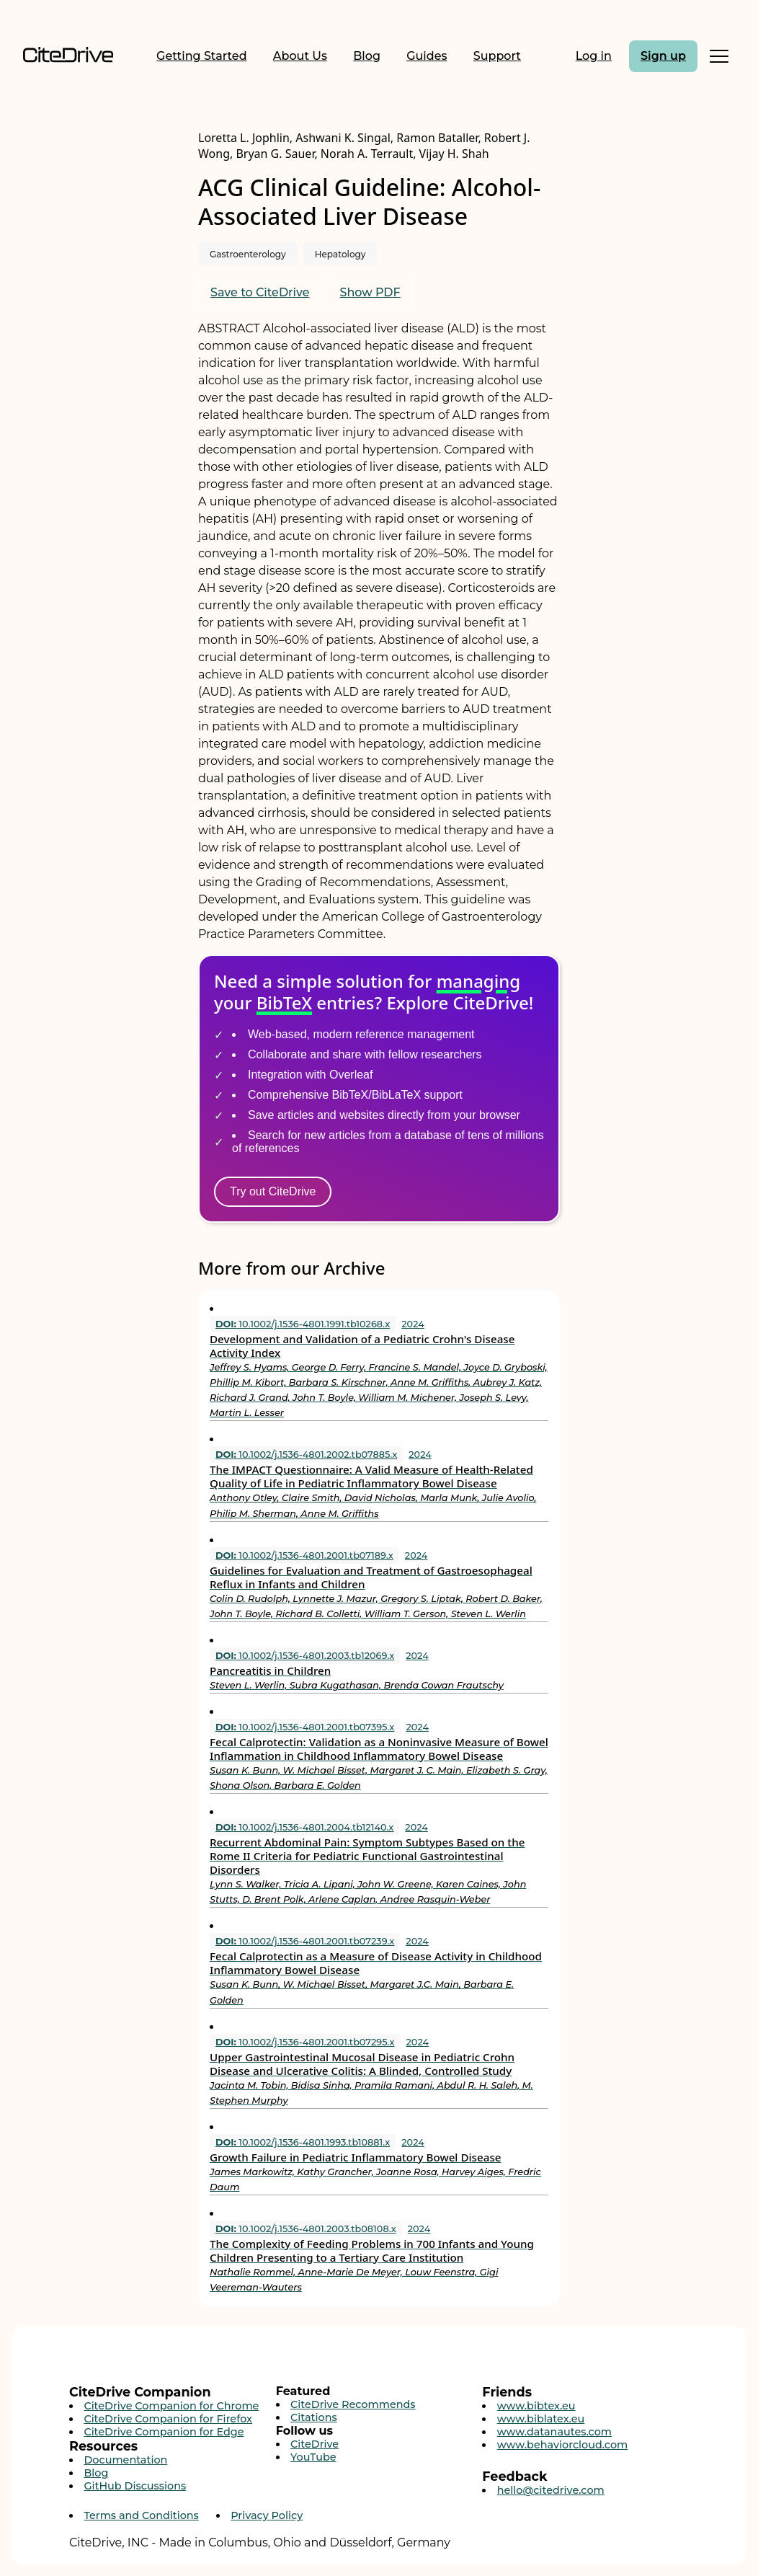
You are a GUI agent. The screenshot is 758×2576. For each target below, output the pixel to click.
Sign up (663, 56)
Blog (366, 56)
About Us (300, 56)
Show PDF (370, 292)
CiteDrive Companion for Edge (164, 2431)
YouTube (313, 2457)
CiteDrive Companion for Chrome (171, 2405)
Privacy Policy (267, 2515)
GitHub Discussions (135, 2485)
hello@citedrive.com (551, 2490)
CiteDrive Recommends (353, 2404)
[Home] (68, 56)
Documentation (125, 2459)
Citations (313, 2417)
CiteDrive (314, 2444)
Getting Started (201, 56)
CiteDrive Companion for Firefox (168, 2418)
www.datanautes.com (554, 2431)
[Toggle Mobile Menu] (719, 56)
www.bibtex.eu (536, 2405)
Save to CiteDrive (260, 292)
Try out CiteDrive (273, 1191)
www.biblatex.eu (541, 2418)
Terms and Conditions (141, 2515)
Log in (594, 56)
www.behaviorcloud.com (562, 2444)
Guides (426, 56)
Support (497, 56)
